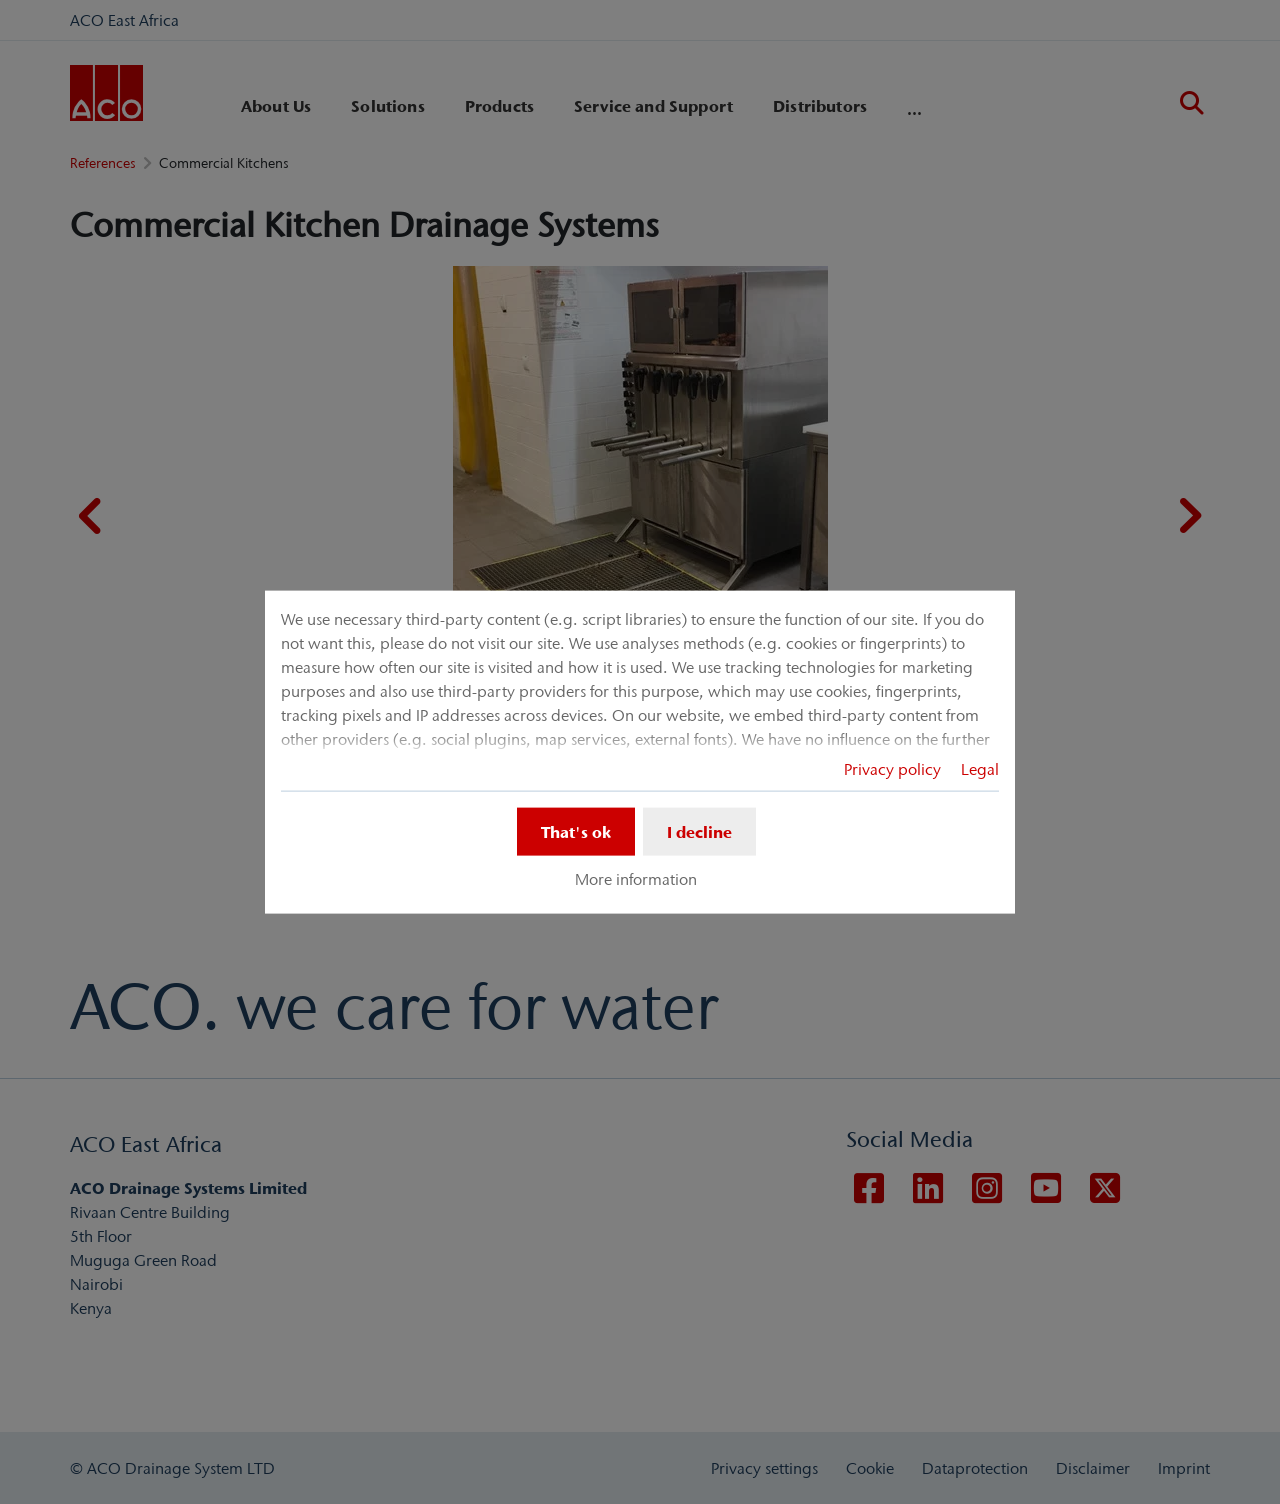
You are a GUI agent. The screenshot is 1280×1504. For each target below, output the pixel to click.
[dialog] (640, 752)
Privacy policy (892, 769)
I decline (699, 832)
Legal (980, 769)
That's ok (576, 832)
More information (636, 879)
